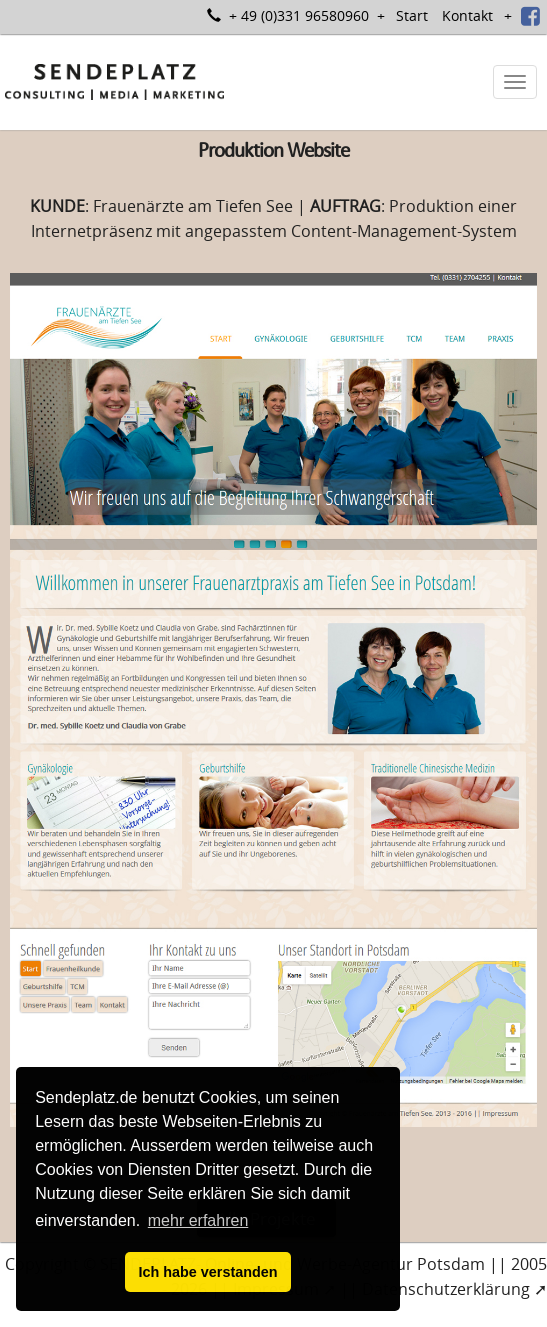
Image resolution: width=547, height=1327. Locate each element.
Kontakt (467, 15)
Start (412, 15)
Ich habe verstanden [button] (207, 1272)
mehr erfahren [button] (198, 1220)
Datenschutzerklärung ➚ (454, 1289)
